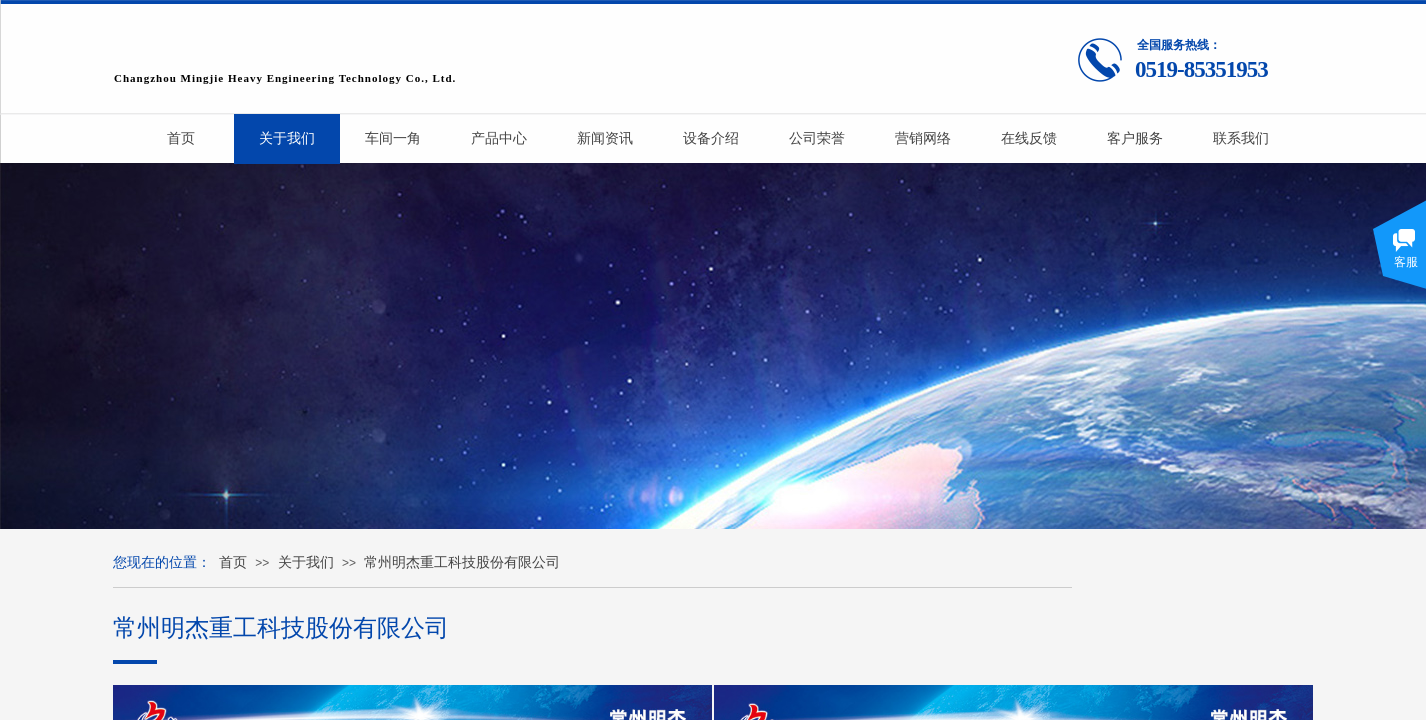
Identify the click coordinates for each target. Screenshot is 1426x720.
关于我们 (306, 562)
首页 (233, 562)
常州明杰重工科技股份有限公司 (462, 562)
